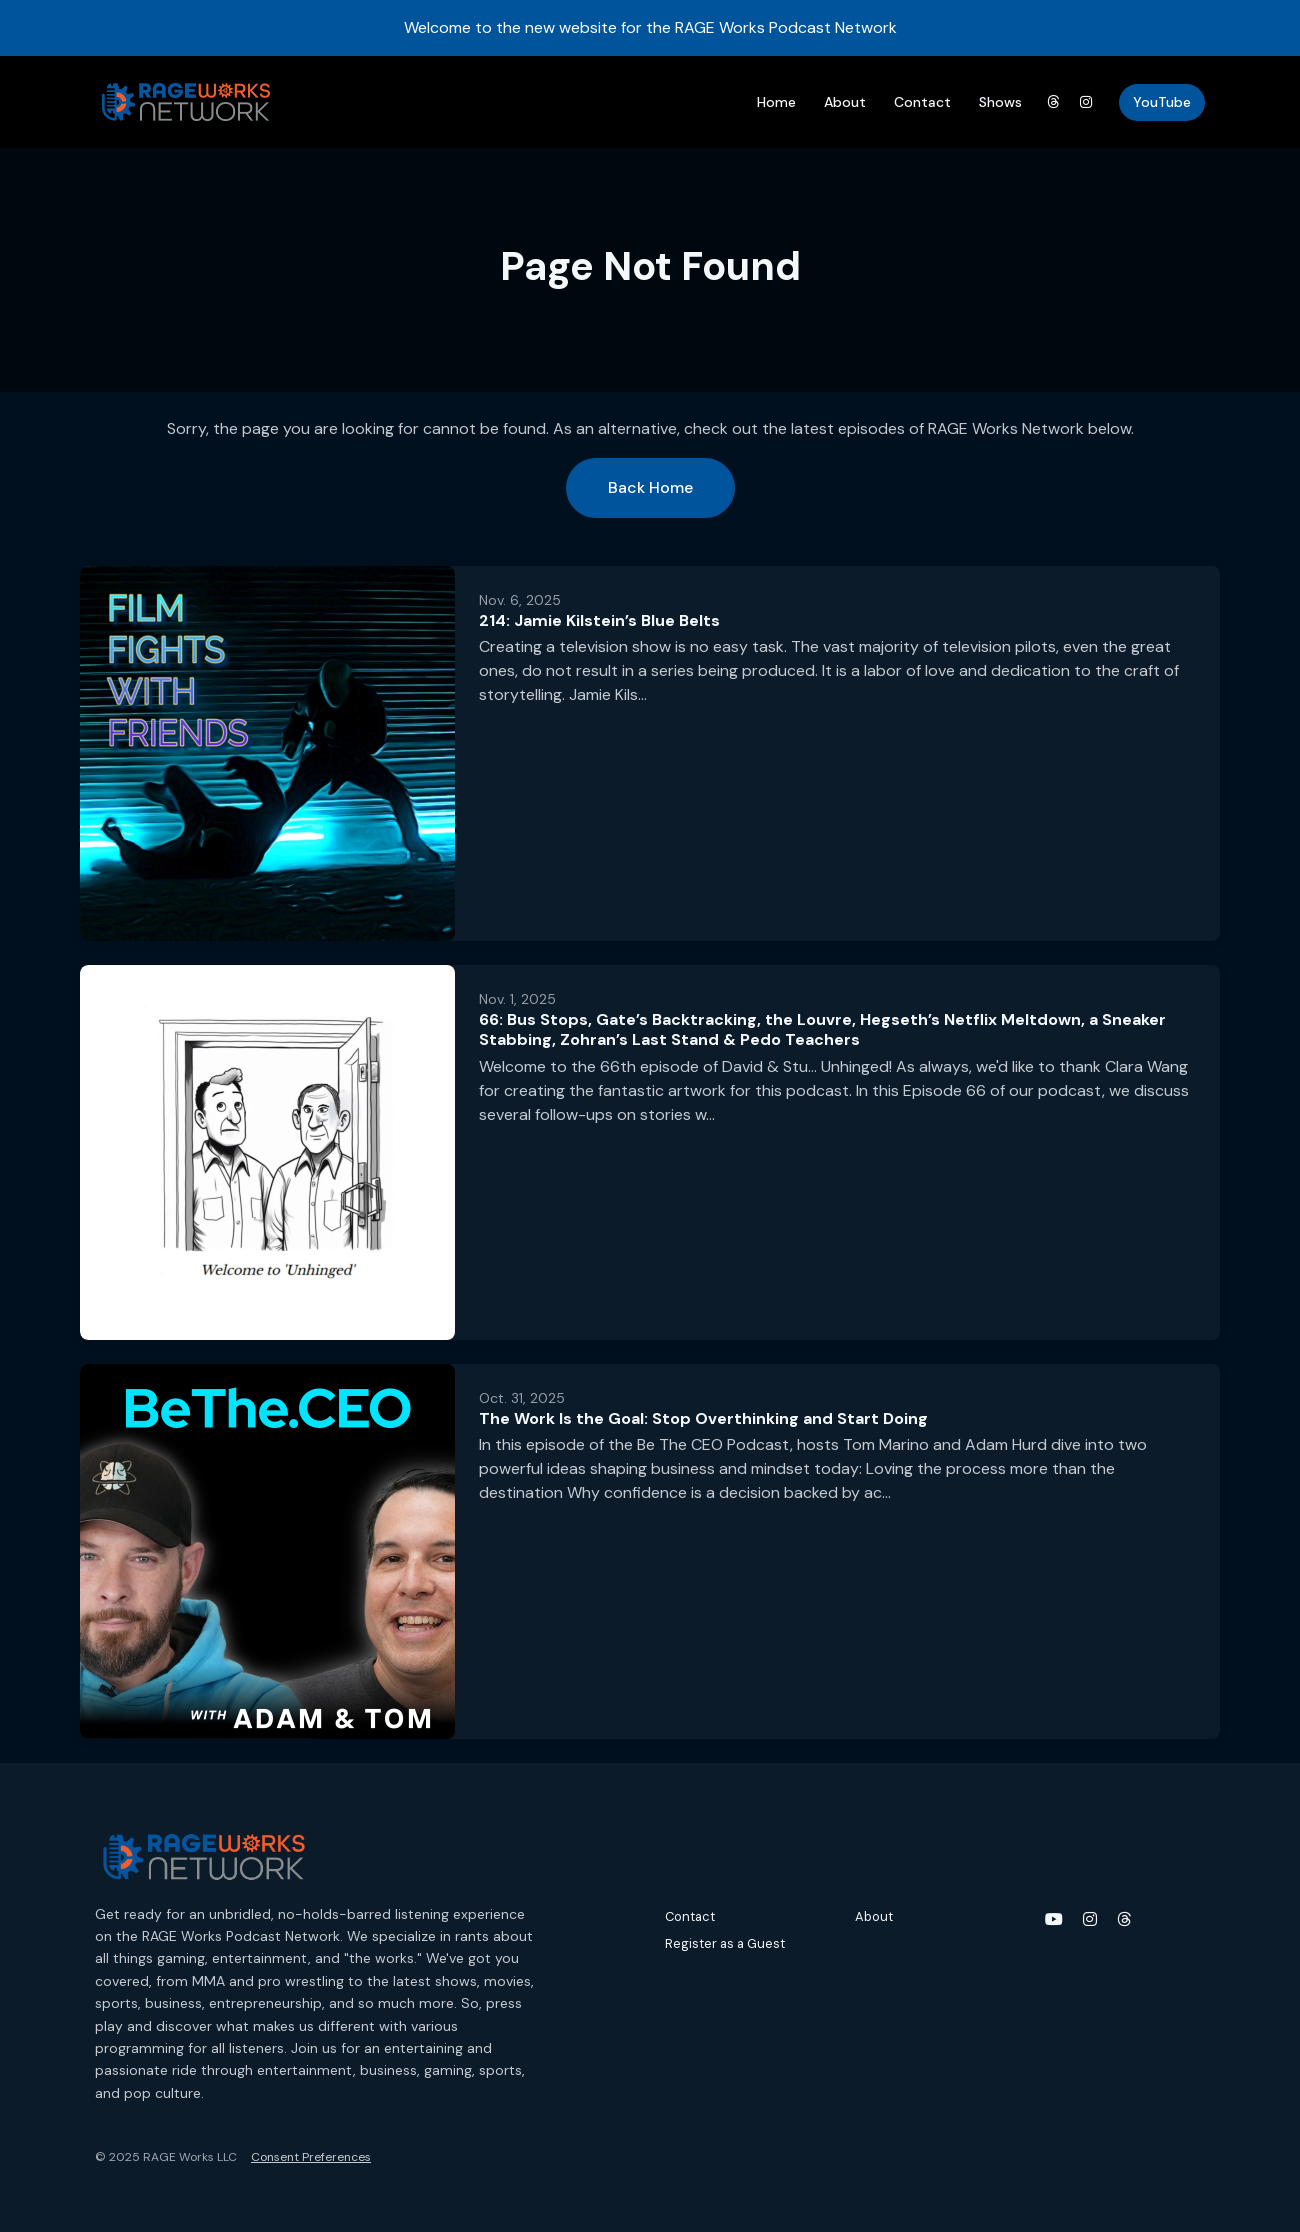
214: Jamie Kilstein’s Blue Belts (599, 620)
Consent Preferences (311, 2157)
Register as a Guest (725, 1943)
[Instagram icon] (1090, 1920)
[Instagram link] (1087, 102)
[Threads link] (1053, 102)
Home (776, 102)
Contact (922, 102)
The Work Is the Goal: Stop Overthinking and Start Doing (703, 1418)
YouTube (1162, 102)
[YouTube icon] (1054, 1920)
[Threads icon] (1124, 1920)
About (845, 102)
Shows (1000, 102)
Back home (650, 487)
